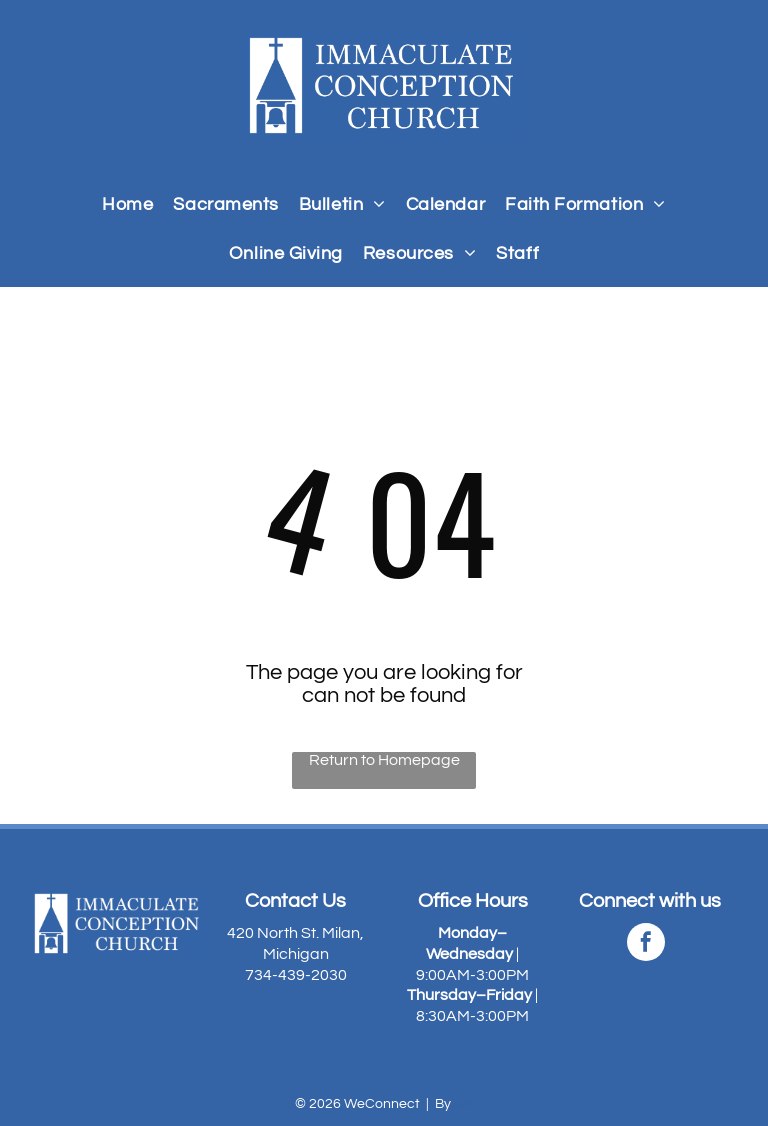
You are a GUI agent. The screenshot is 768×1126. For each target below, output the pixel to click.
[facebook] (646, 944)
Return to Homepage (384, 760)
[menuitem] (127, 204)
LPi (463, 1104)
